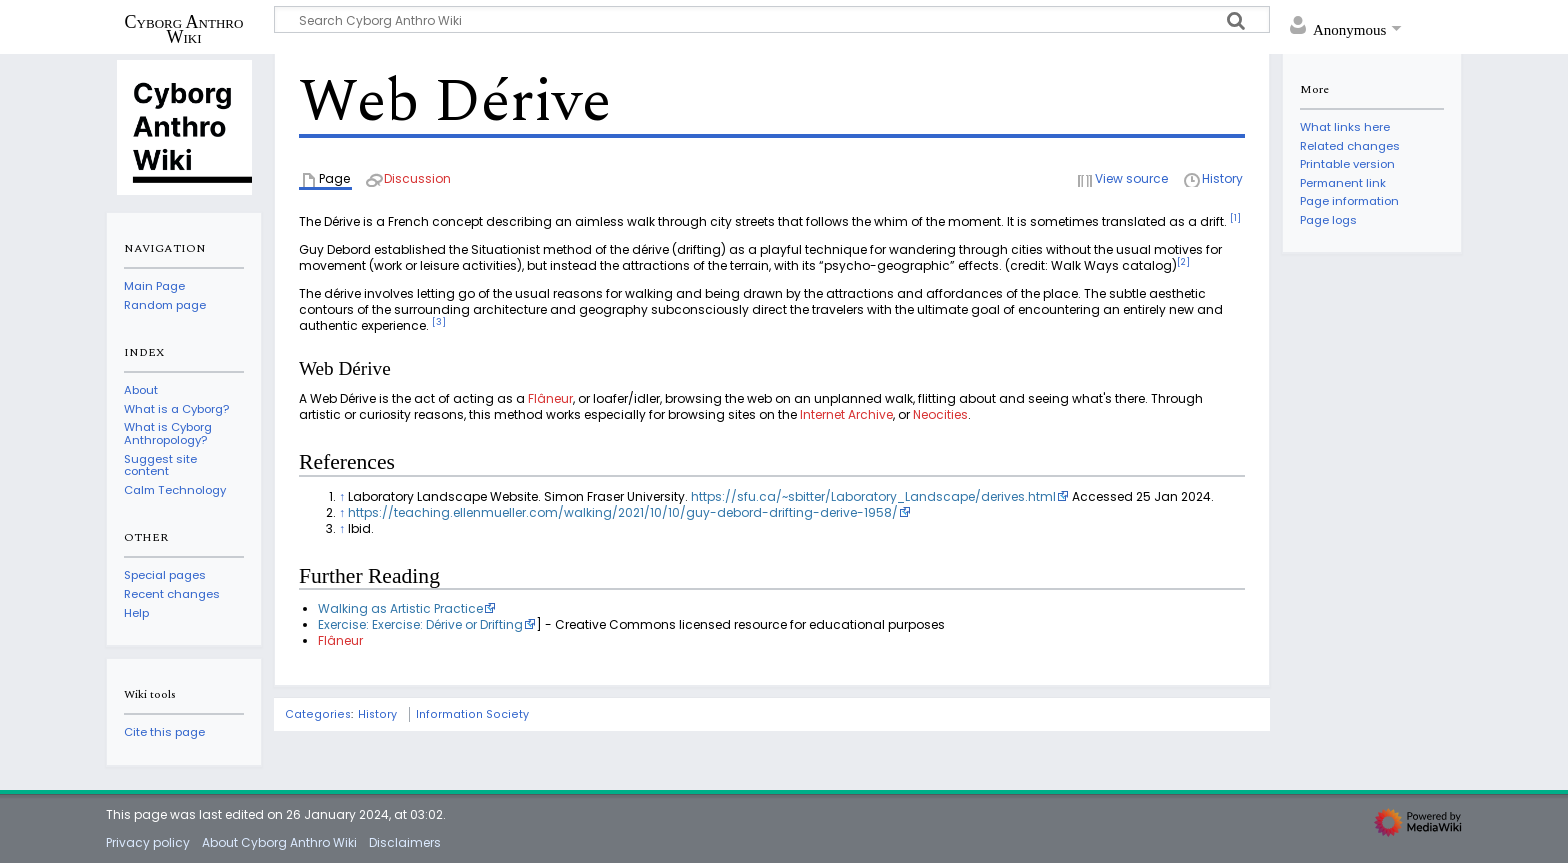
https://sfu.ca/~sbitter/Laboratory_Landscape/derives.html (873, 496)
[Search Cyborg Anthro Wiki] (772, 19)
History (377, 714)
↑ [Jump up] (342, 496)
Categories (318, 714)
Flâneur (550, 398)
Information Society (472, 714)
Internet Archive (846, 414)
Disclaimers (405, 842)
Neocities (940, 414)
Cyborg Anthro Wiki (184, 29)
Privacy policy (148, 842)
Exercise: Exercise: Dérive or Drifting (420, 624)
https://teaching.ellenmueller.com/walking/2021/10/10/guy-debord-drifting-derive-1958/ (623, 512)
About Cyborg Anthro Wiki (279, 842)
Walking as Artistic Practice (400, 608)
